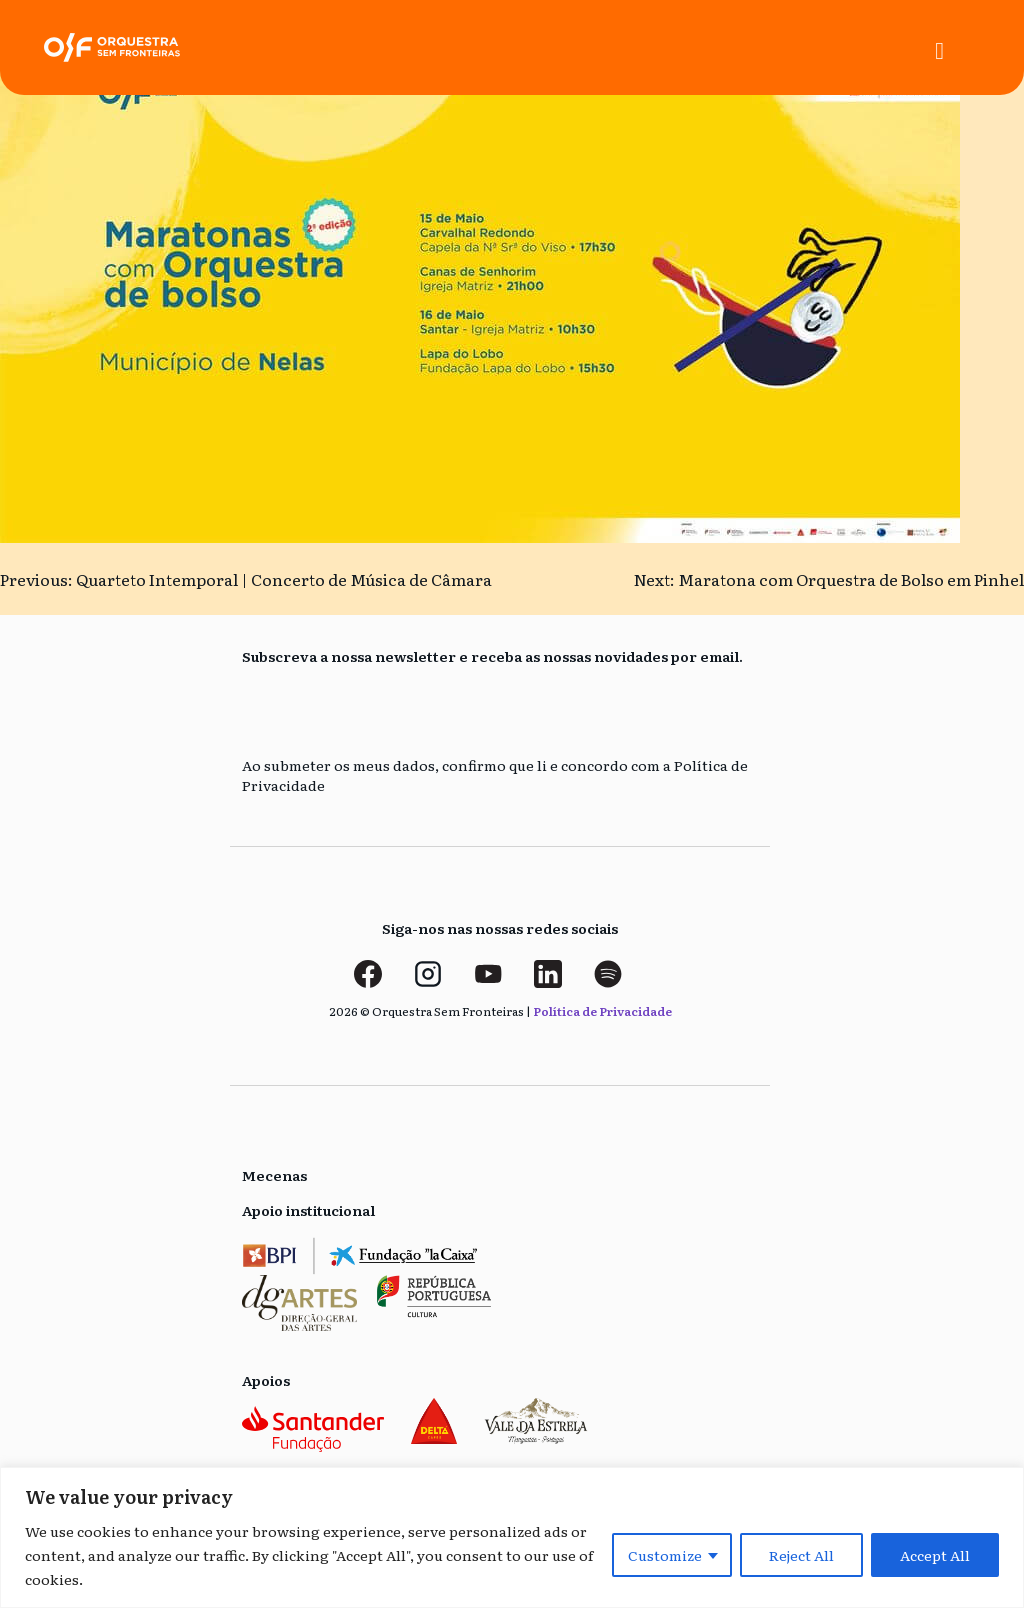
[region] (512, 1537)
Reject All (801, 1555)
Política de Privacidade (602, 1011)
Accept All (935, 1555)
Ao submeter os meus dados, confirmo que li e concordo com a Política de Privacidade (495, 775)
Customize (665, 1555)
